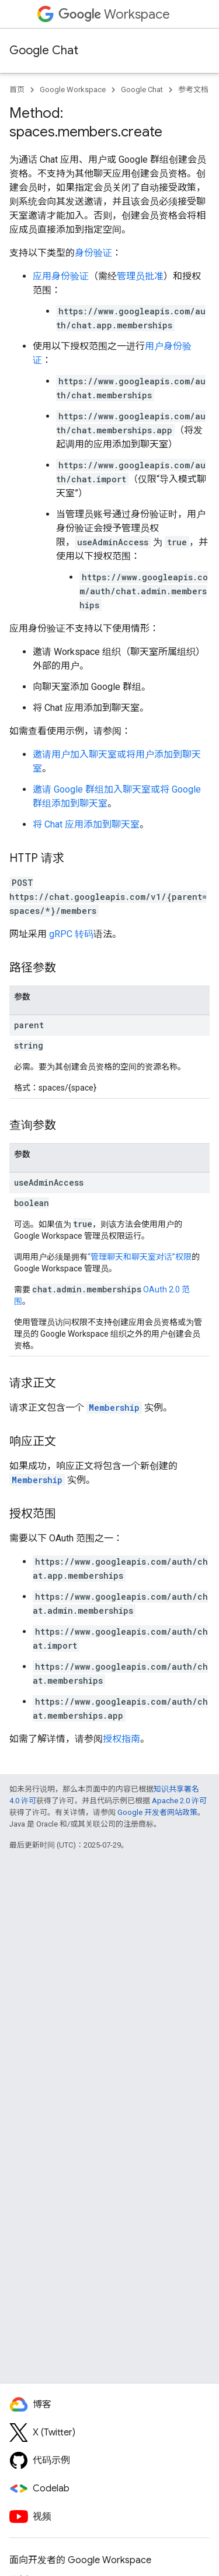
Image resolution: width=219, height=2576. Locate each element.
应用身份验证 (61, 276)
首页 (17, 89)
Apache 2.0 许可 (179, 1800)
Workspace (114, 14)
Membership (114, 1407)
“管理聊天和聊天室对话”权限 (140, 1256)
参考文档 (193, 89)
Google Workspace (73, 89)
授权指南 (121, 1738)
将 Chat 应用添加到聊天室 (86, 824)
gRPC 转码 (71, 934)
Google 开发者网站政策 (157, 1812)
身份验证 (93, 252)
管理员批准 (140, 276)
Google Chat (43, 50)
